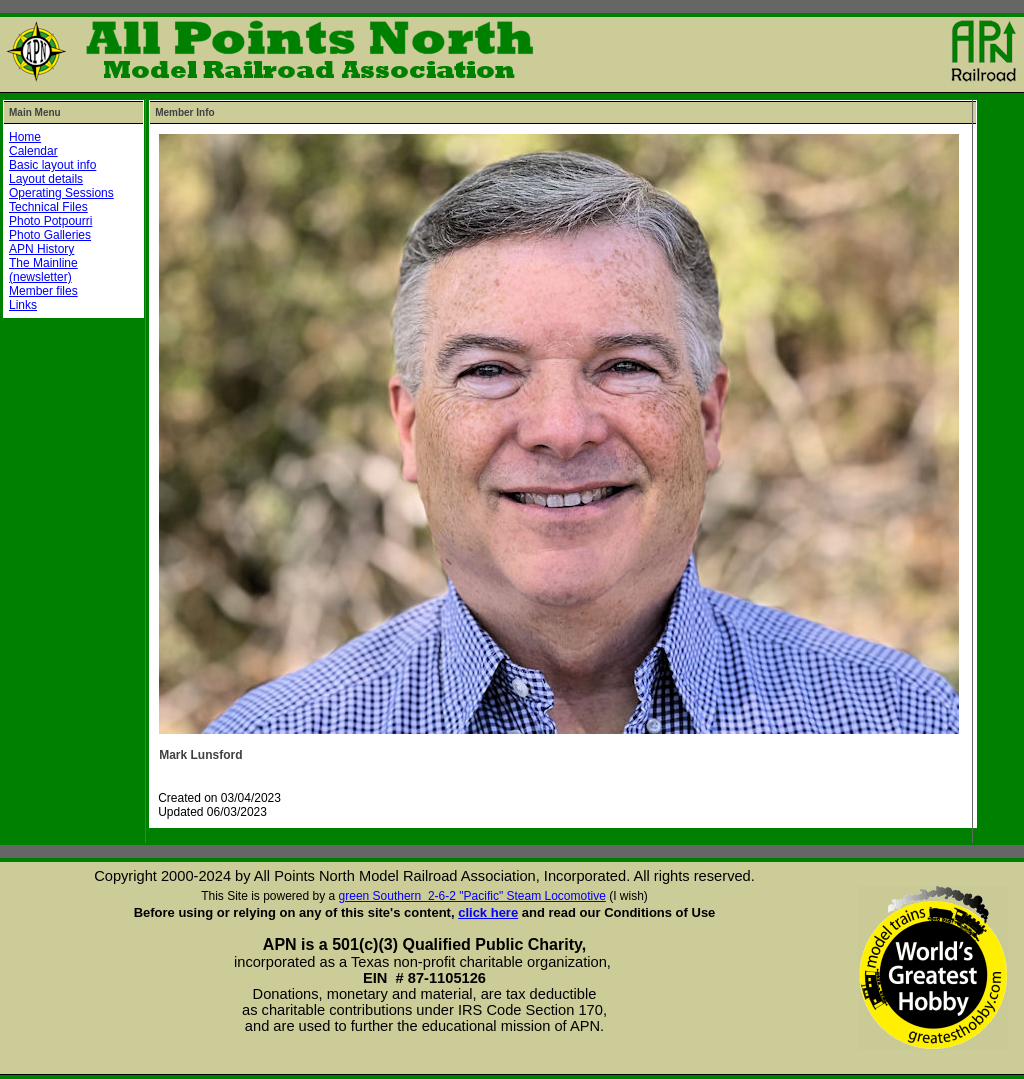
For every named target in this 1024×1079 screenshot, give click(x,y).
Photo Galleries (50, 235)
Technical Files (48, 207)
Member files (43, 291)
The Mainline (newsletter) (43, 270)
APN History (41, 249)
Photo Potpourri (50, 221)
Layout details (46, 179)
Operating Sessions (61, 193)
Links (23, 305)
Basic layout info (52, 165)
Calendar (33, 151)
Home (25, 137)
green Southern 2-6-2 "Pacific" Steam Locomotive (472, 896)
